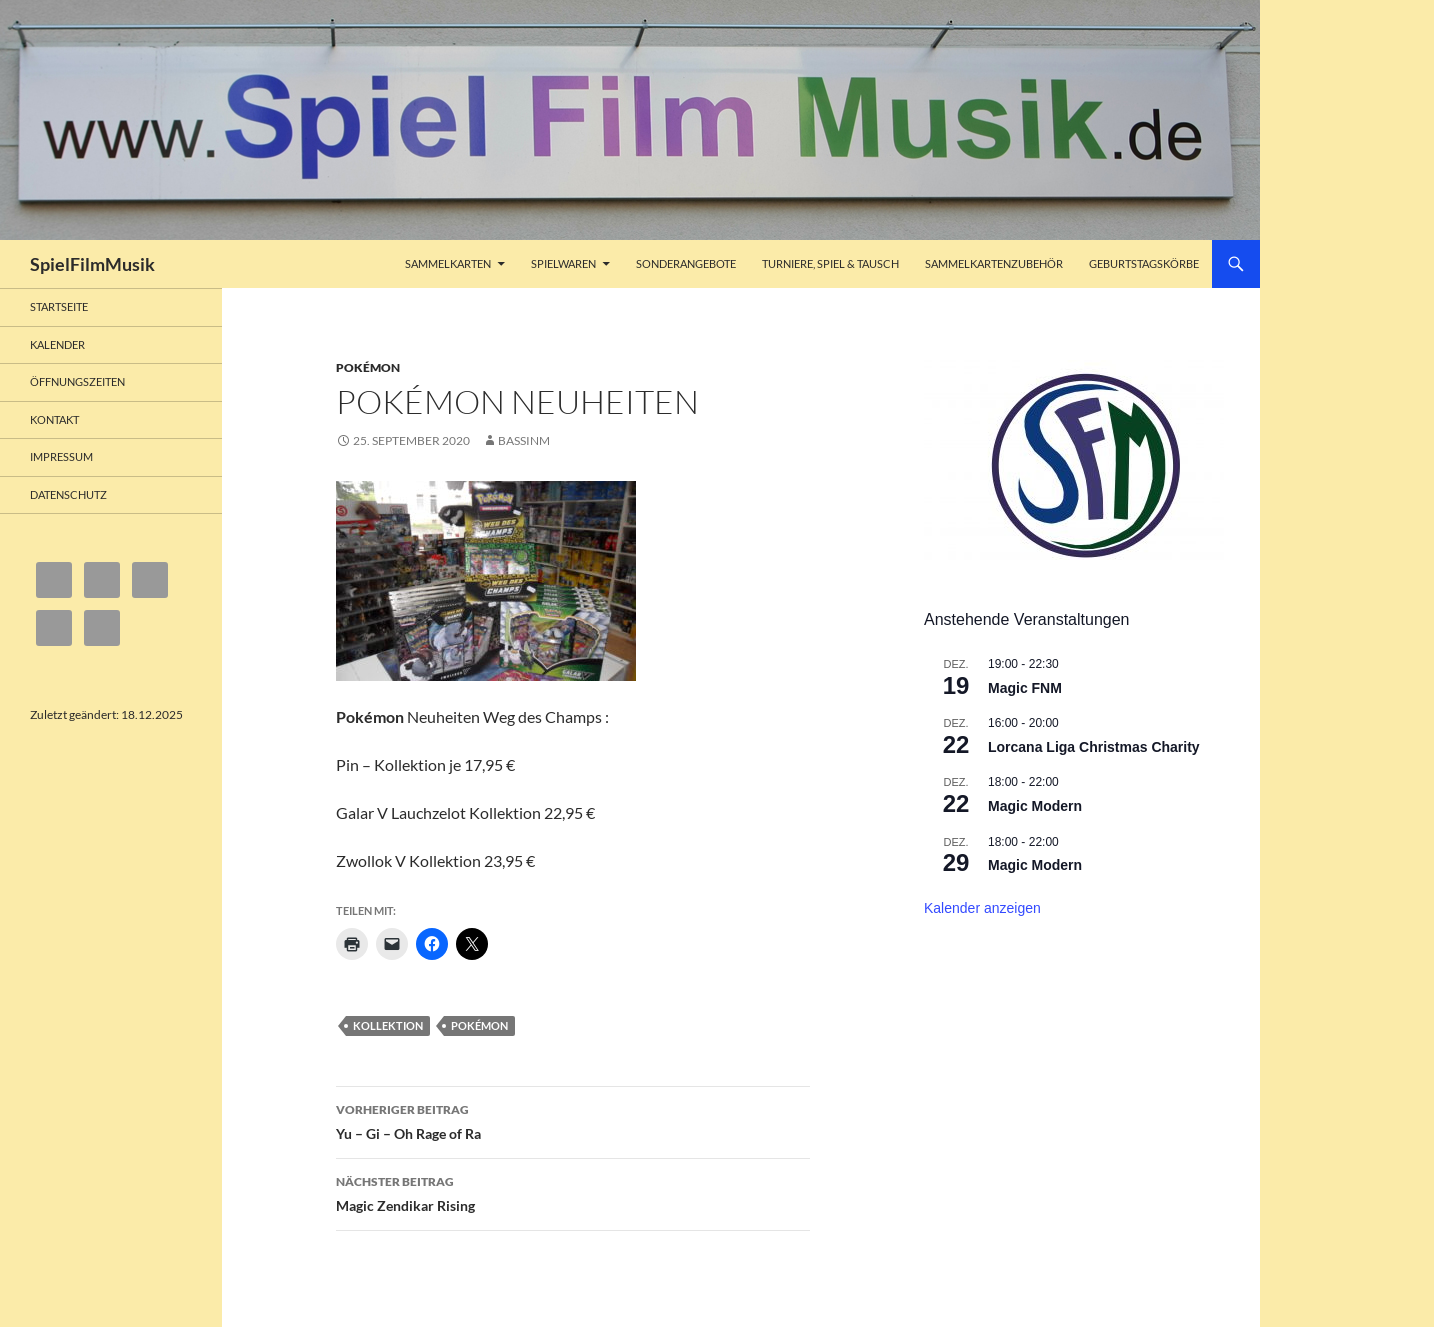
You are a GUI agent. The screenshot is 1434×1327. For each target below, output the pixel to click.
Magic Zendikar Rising (573, 1192)
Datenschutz (68, 494)
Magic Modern (1035, 806)
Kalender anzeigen (982, 908)
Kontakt (54, 419)
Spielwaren (563, 263)
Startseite (59, 306)
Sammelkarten (448, 263)
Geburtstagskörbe (1144, 263)
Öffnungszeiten (77, 381)
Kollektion (388, 1025)
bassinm (524, 440)
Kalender (57, 344)
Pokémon (368, 367)
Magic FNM (1025, 688)
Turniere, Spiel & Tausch (830, 263)
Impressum (61, 456)
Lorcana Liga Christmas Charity (1094, 747)
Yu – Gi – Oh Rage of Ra (573, 1120)
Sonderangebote (686, 263)
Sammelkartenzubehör (994, 263)
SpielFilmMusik (92, 264)
